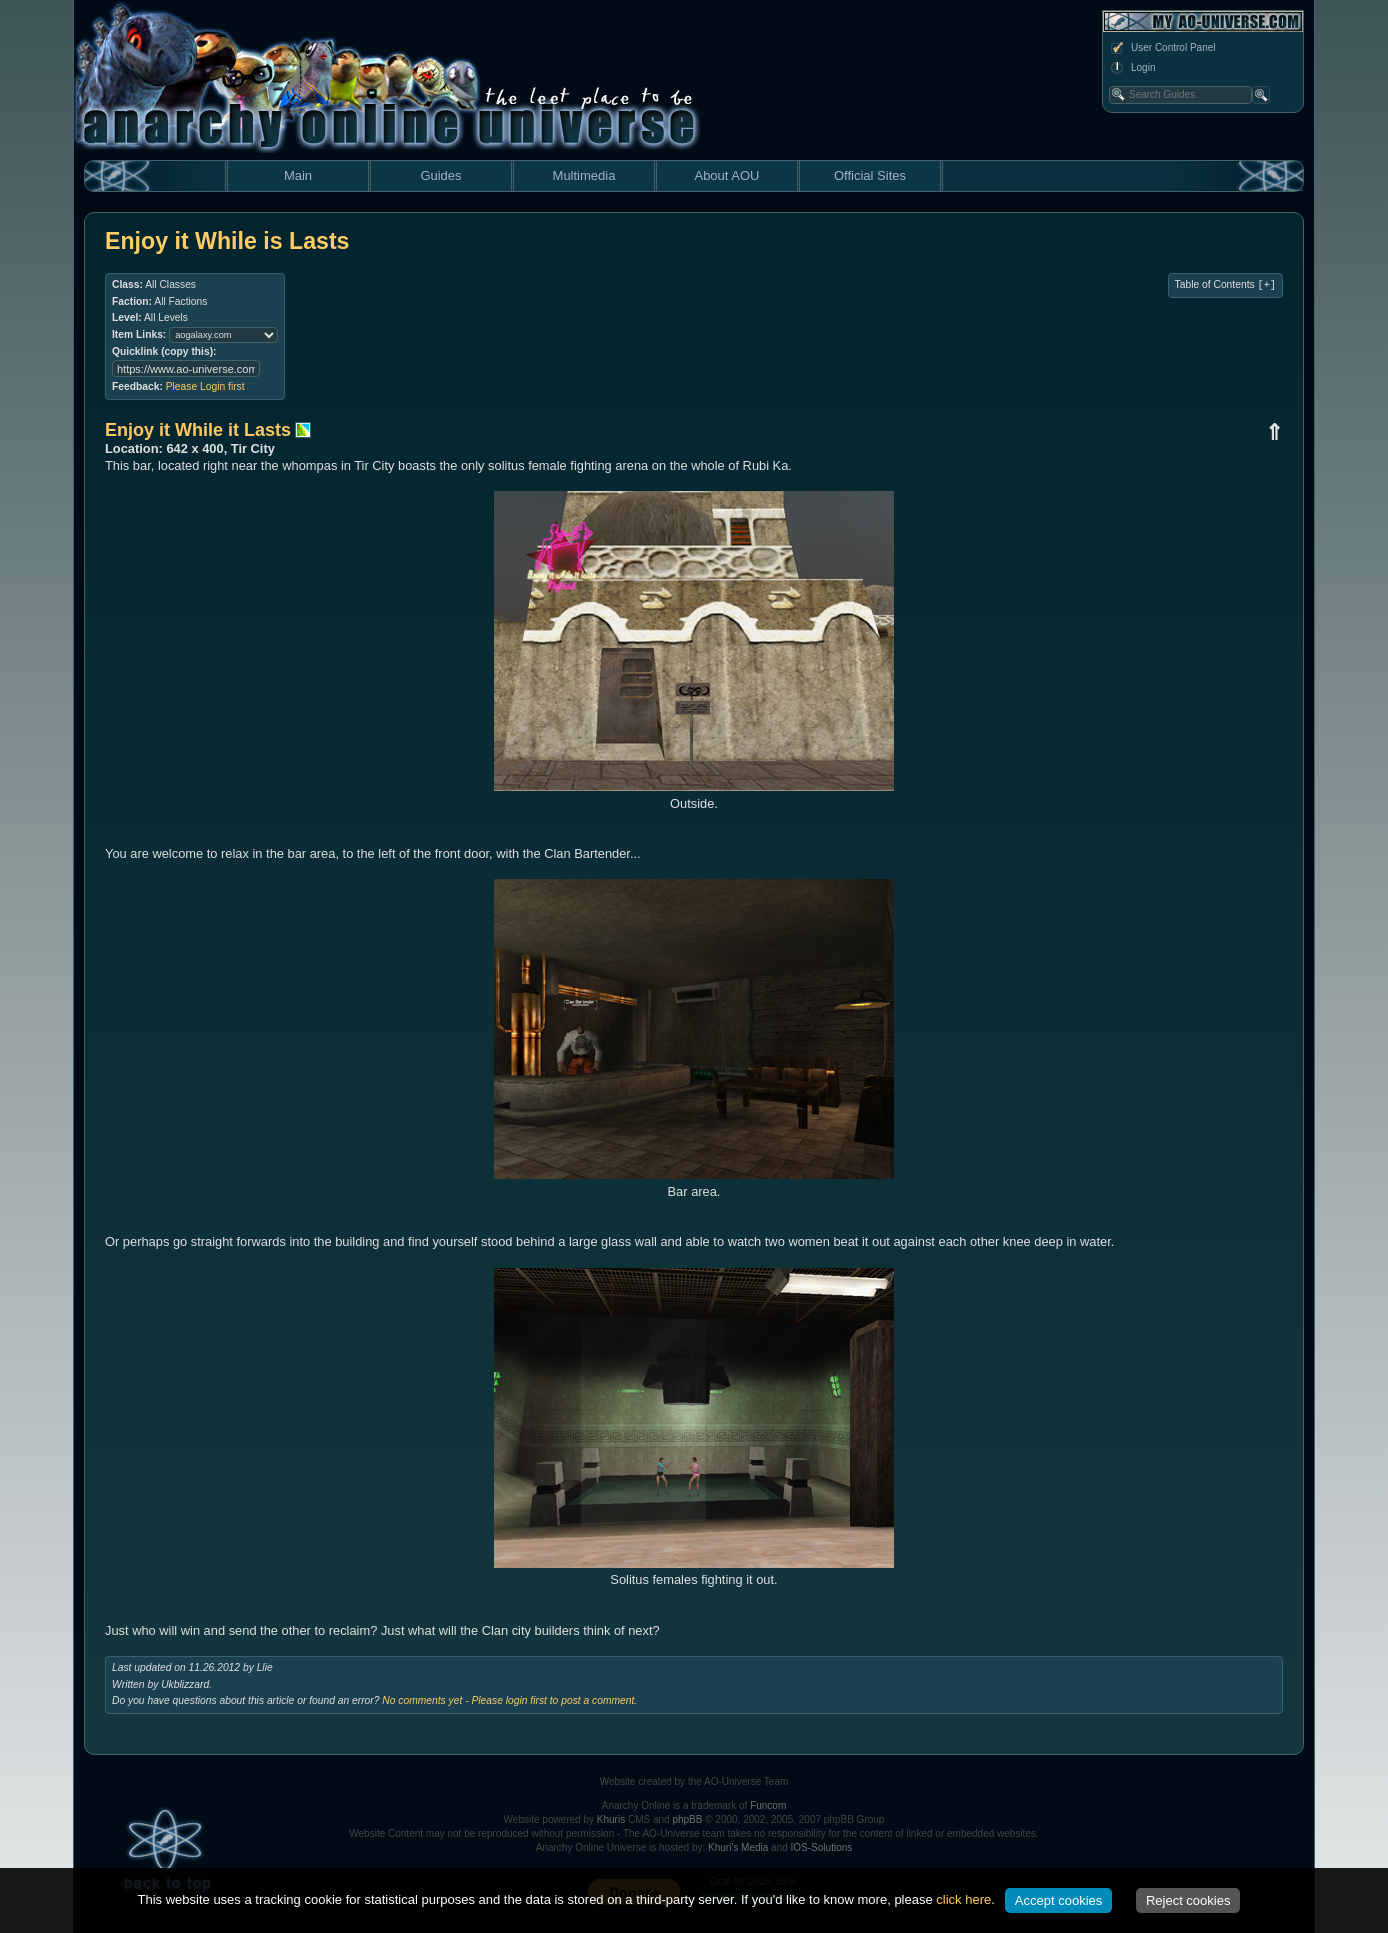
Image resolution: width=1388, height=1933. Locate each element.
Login (1132, 68)
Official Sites (870, 175)
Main (298, 175)
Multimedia (584, 175)
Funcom (768, 1805)
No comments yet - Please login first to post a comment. (509, 1700)
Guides (440, 175)
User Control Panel (1162, 48)
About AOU (726, 175)
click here (963, 1899)
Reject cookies (1188, 1900)
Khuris (611, 1819)
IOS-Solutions (822, 1847)
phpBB (687, 1819)
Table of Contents (1225, 285)
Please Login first (205, 386)
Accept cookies (1058, 1900)
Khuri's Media (738, 1847)
